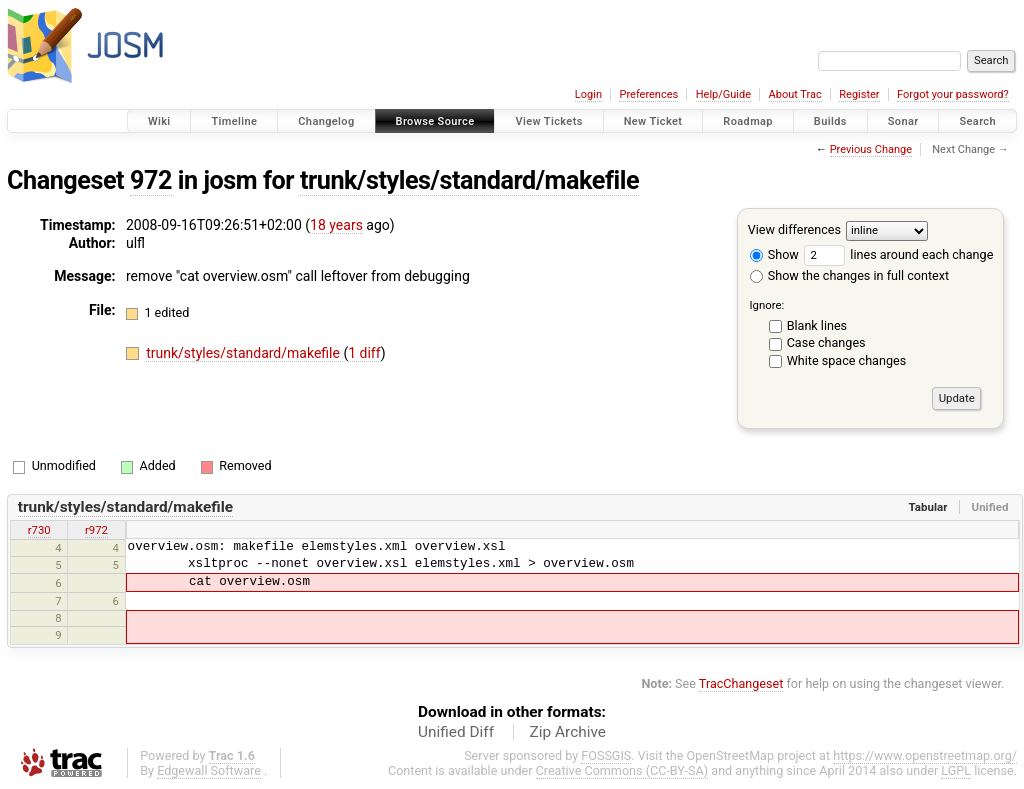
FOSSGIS (606, 755)
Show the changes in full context (849, 275)
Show (774, 254)
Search (977, 121)
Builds (830, 121)
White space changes (847, 360)
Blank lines (817, 325)
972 (151, 180)
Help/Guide (723, 94)
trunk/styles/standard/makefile (469, 180)
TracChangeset (741, 683)
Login (588, 94)
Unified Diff (456, 732)
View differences (794, 229)
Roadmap (748, 121)
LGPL (956, 770)
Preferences (648, 94)
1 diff (364, 353)
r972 (96, 530)
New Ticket (653, 121)
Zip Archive (568, 732)
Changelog (326, 121)
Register (859, 94)
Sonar (903, 121)
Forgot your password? (953, 94)
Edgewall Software (209, 770)
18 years (336, 225)
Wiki (159, 121)
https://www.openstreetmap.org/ (925, 755)
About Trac (795, 94)
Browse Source (435, 121)
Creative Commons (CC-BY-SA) (622, 770)
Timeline (234, 121)
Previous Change (871, 149)
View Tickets (548, 121)
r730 (39, 530)
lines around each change (898, 254)
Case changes (826, 342)
